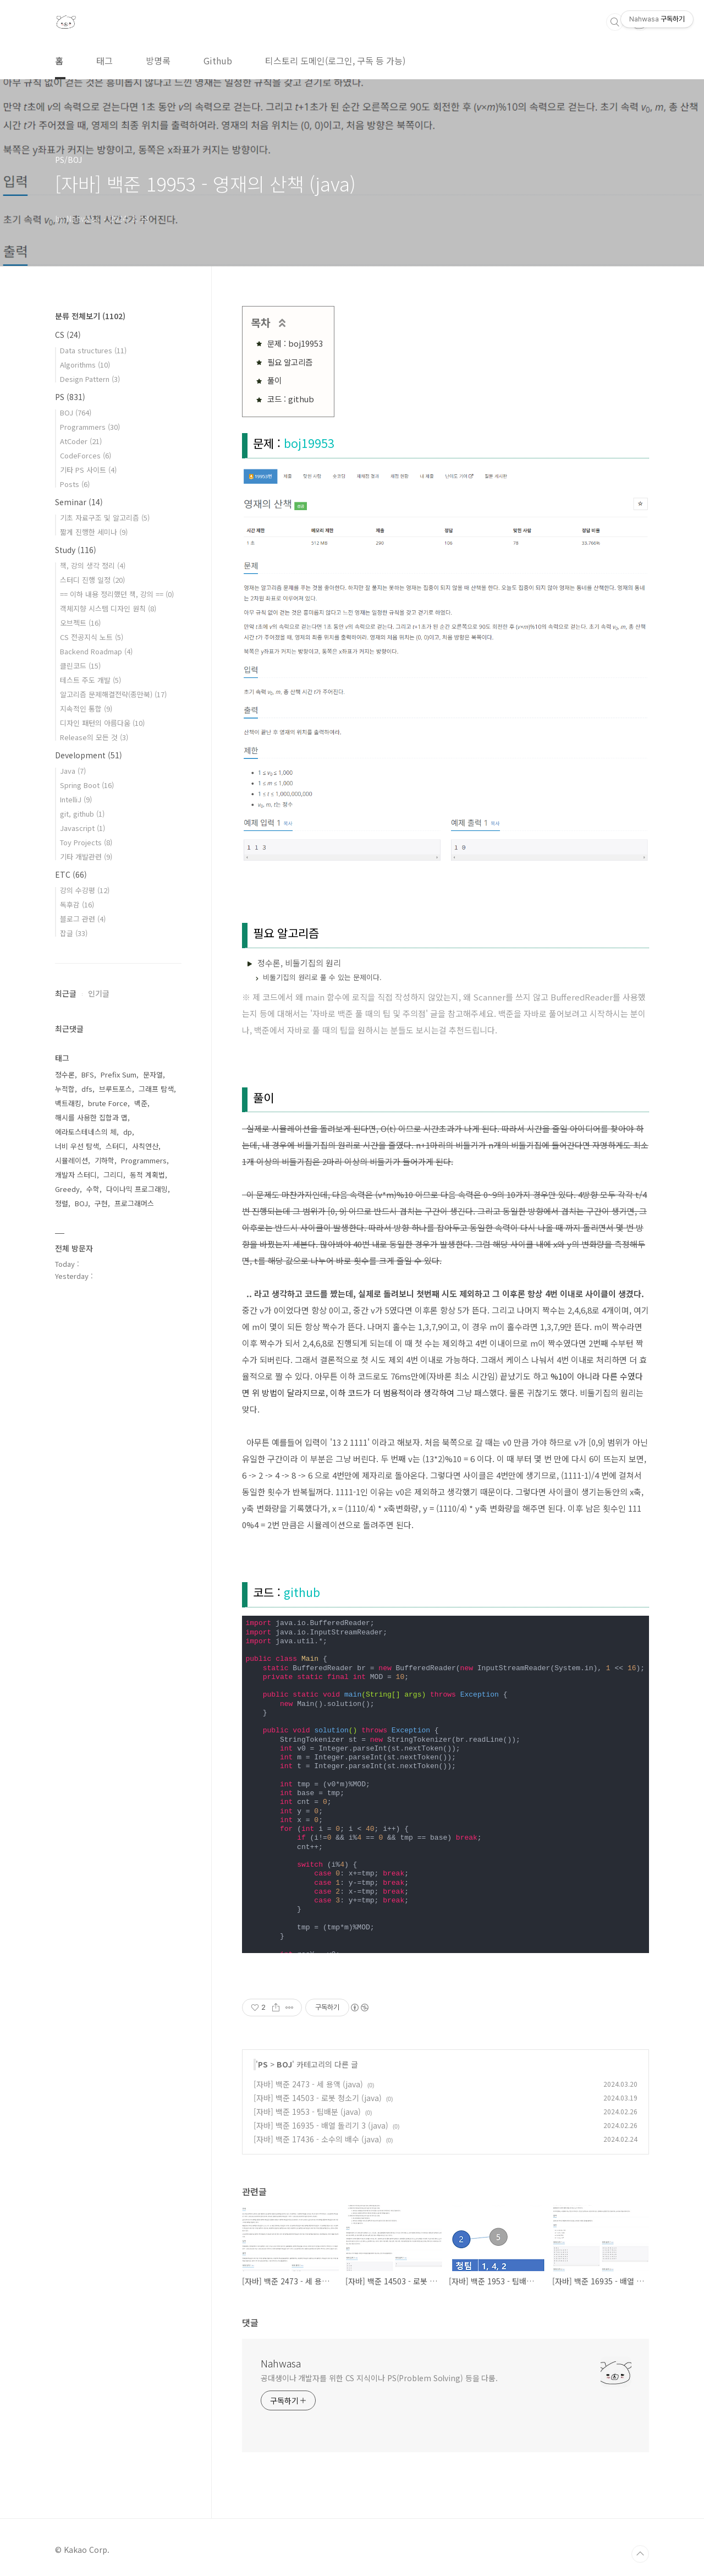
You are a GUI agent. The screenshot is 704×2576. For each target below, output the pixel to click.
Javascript (82, 828)
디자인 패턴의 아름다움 (102, 723)
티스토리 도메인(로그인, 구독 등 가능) (335, 60)
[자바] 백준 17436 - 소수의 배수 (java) (318, 2139)
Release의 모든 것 (94, 737)
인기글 (98, 993)
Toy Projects (86, 842)
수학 (93, 1189)
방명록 (158, 60)
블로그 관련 (83, 919)
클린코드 (80, 665)
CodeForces (85, 455)
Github (218, 60)
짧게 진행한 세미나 (94, 532)
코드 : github (290, 398)
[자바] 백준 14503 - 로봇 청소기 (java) (318, 2097)
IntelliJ (76, 799)
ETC (71, 874)
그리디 (113, 1174)
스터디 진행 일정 (92, 580)
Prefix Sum (118, 1074)
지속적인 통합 (86, 708)
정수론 (65, 1074)
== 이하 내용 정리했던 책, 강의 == (117, 594)
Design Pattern (90, 379)
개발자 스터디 (76, 1174)
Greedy (67, 1189)
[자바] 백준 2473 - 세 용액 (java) (308, 2084)
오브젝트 (80, 622)
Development (88, 755)
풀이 (274, 380)
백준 (140, 1103)
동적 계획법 (147, 1174)
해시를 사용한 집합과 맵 (91, 1117)
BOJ (284, 2064)
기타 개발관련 (86, 856)
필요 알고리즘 (289, 362)
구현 (101, 1203)
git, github (82, 813)
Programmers (90, 427)
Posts (75, 484)
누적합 (65, 1089)
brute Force (108, 1103)
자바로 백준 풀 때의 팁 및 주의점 (369, 1013)
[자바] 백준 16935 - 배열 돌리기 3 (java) (321, 2125)
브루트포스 (115, 1089)
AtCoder (81, 441)
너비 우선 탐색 (77, 1146)
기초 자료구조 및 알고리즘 (105, 517)
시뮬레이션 (71, 1160)
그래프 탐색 (156, 1089)
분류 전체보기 (90, 315)
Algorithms (85, 364)
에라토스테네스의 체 (86, 1131)
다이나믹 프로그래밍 (137, 1189)
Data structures (93, 350)
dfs (86, 1089)
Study (75, 549)
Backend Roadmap (96, 651)
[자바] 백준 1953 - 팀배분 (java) (307, 2111)
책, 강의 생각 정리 (92, 565)
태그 (104, 60)
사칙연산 (145, 1146)
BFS (87, 1074)
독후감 (77, 904)
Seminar (79, 501)
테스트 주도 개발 (90, 680)
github (302, 1592)
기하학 (104, 1160)
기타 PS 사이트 (88, 469)
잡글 (73, 933)
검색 (615, 22)
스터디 (115, 1146)
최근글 (65, 993)
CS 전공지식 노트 (91, 637)
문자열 (153, 1074)
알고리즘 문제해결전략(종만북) (113, 694)
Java (73, 770)
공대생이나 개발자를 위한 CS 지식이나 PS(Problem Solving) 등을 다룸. (379, 2377)
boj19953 (309, 443)
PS (263, 2064)
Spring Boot (87, 785)
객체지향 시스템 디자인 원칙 (108, 608)
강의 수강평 (84, 890)
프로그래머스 (134, 1203)
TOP (640, 2554)
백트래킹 (68, 1103)
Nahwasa (281, 2363)
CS (68, 334)
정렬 (61, 1203)
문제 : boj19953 (295, 343)
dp (127, 1131)
